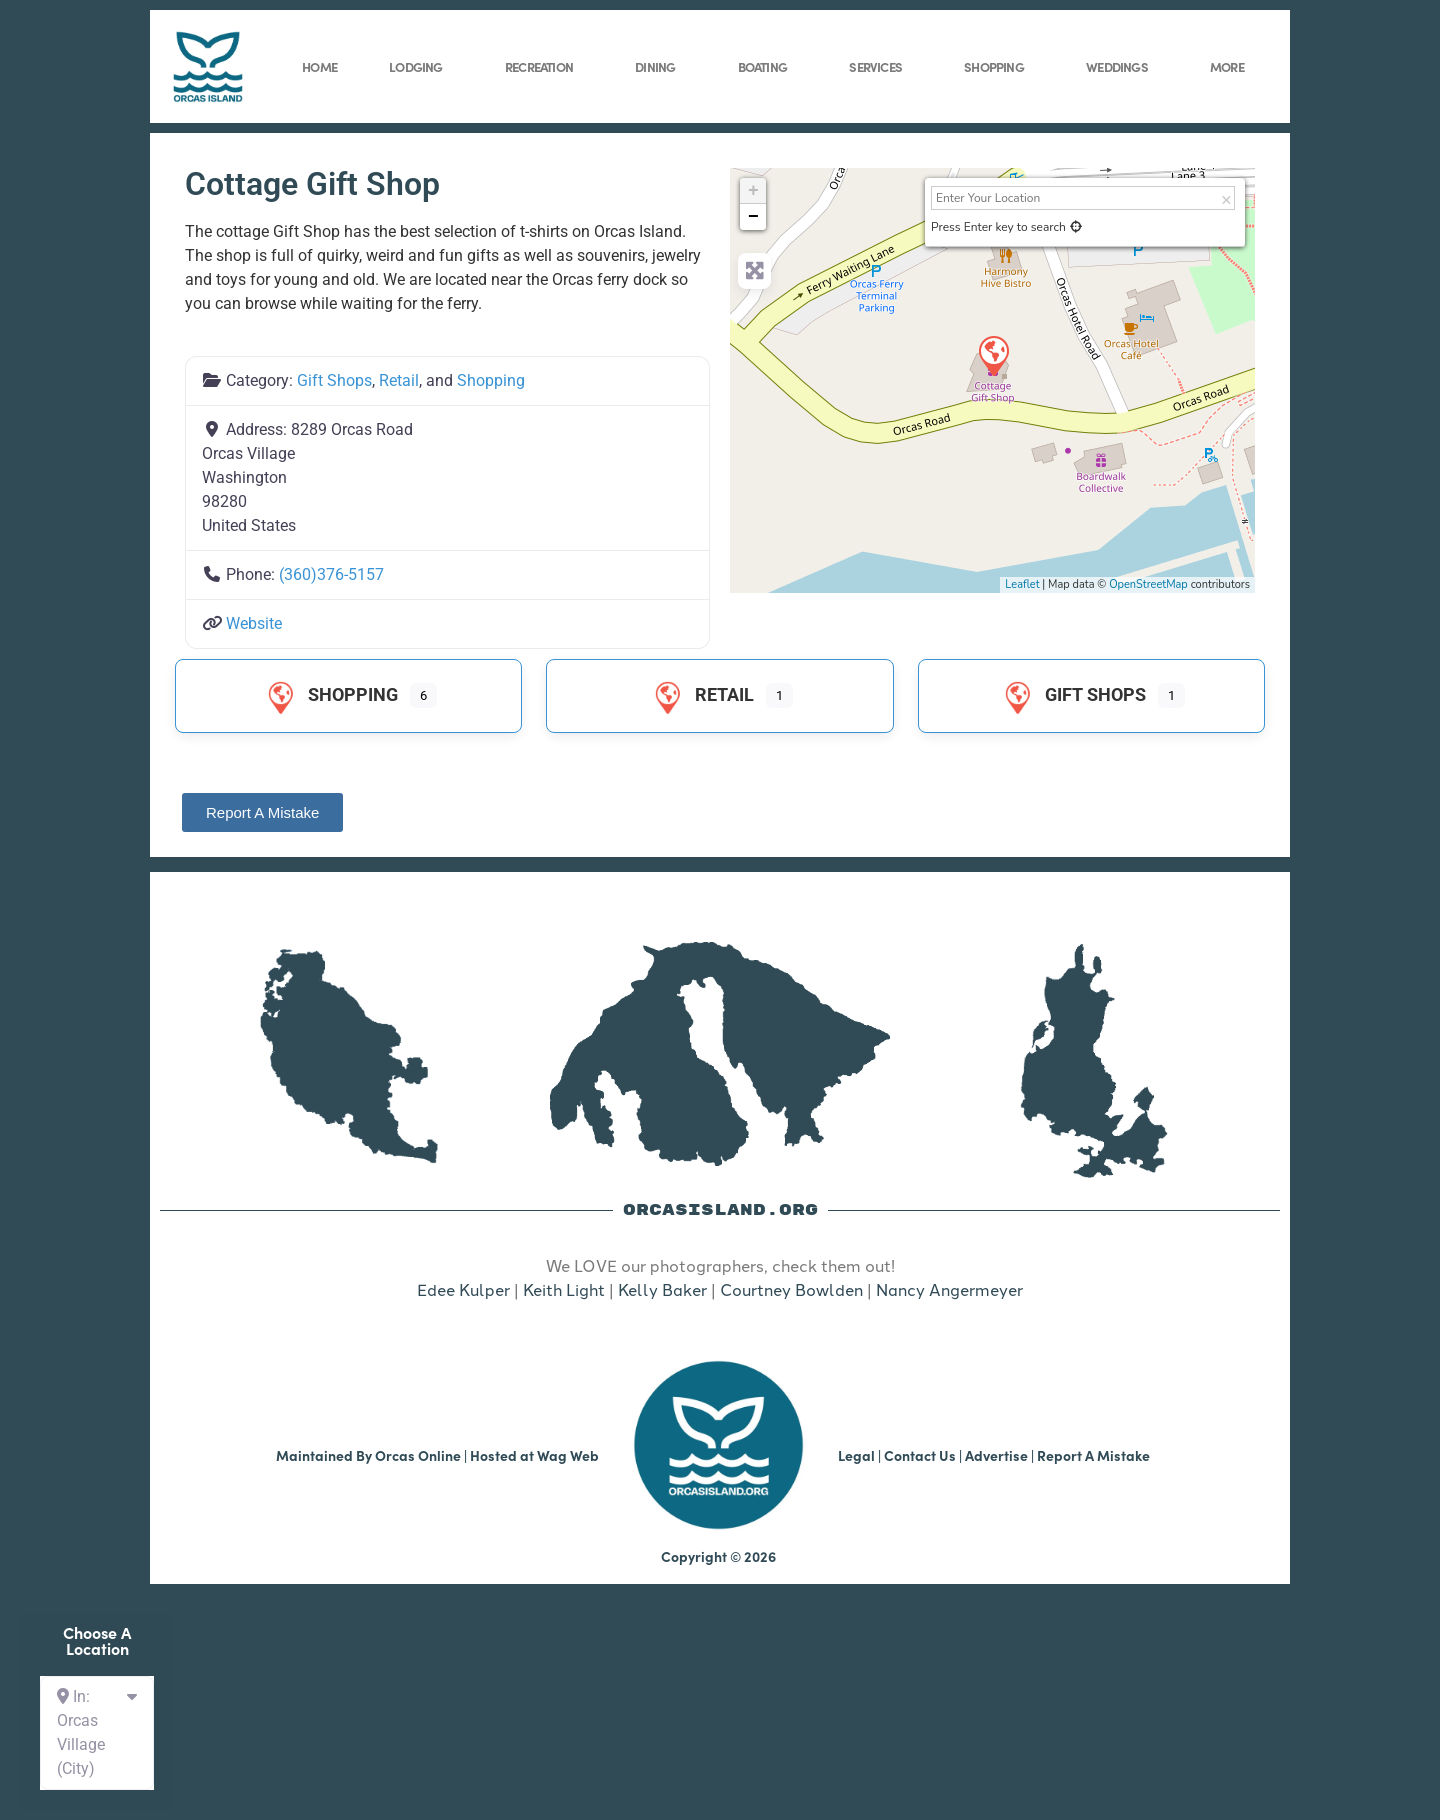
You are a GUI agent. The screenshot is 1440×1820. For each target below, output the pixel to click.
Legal (856, 1455)
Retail (399, 380)
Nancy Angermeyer (949, 1289)
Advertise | (1001, 1455)
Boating (767, 67)
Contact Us (920, 1455)
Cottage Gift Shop (312, 184)
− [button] (753, 217)
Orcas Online (418, 1455)
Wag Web (568, 1455)
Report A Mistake (1093, 1455)
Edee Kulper (463, 1289)
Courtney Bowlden (791, 1289)
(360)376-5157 (331, 574)
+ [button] (753, 191)
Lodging (420, 67)
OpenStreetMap (1148, 584)
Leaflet (1022, 584)
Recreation (544, 67)
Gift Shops (334, 380)
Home (319, 66)
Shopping (999, 67)
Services (880, 67)
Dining (660, 67)
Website (254, 623)
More (1232, 67)
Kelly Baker (662, 1289)
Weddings (1122, 67)
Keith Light (564, 1289)
